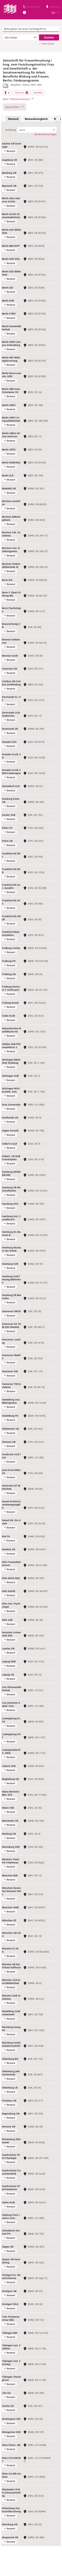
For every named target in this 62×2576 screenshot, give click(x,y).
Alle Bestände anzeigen (45, 134)
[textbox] (31, 29)
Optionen (21, 92)
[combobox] (20, 37)
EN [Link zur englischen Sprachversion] (53, 12)
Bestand (13, 118)
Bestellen (38, 92)
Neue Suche (46, 43)
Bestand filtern (14, 106)
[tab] (13, 119)
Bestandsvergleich (36, 118)
